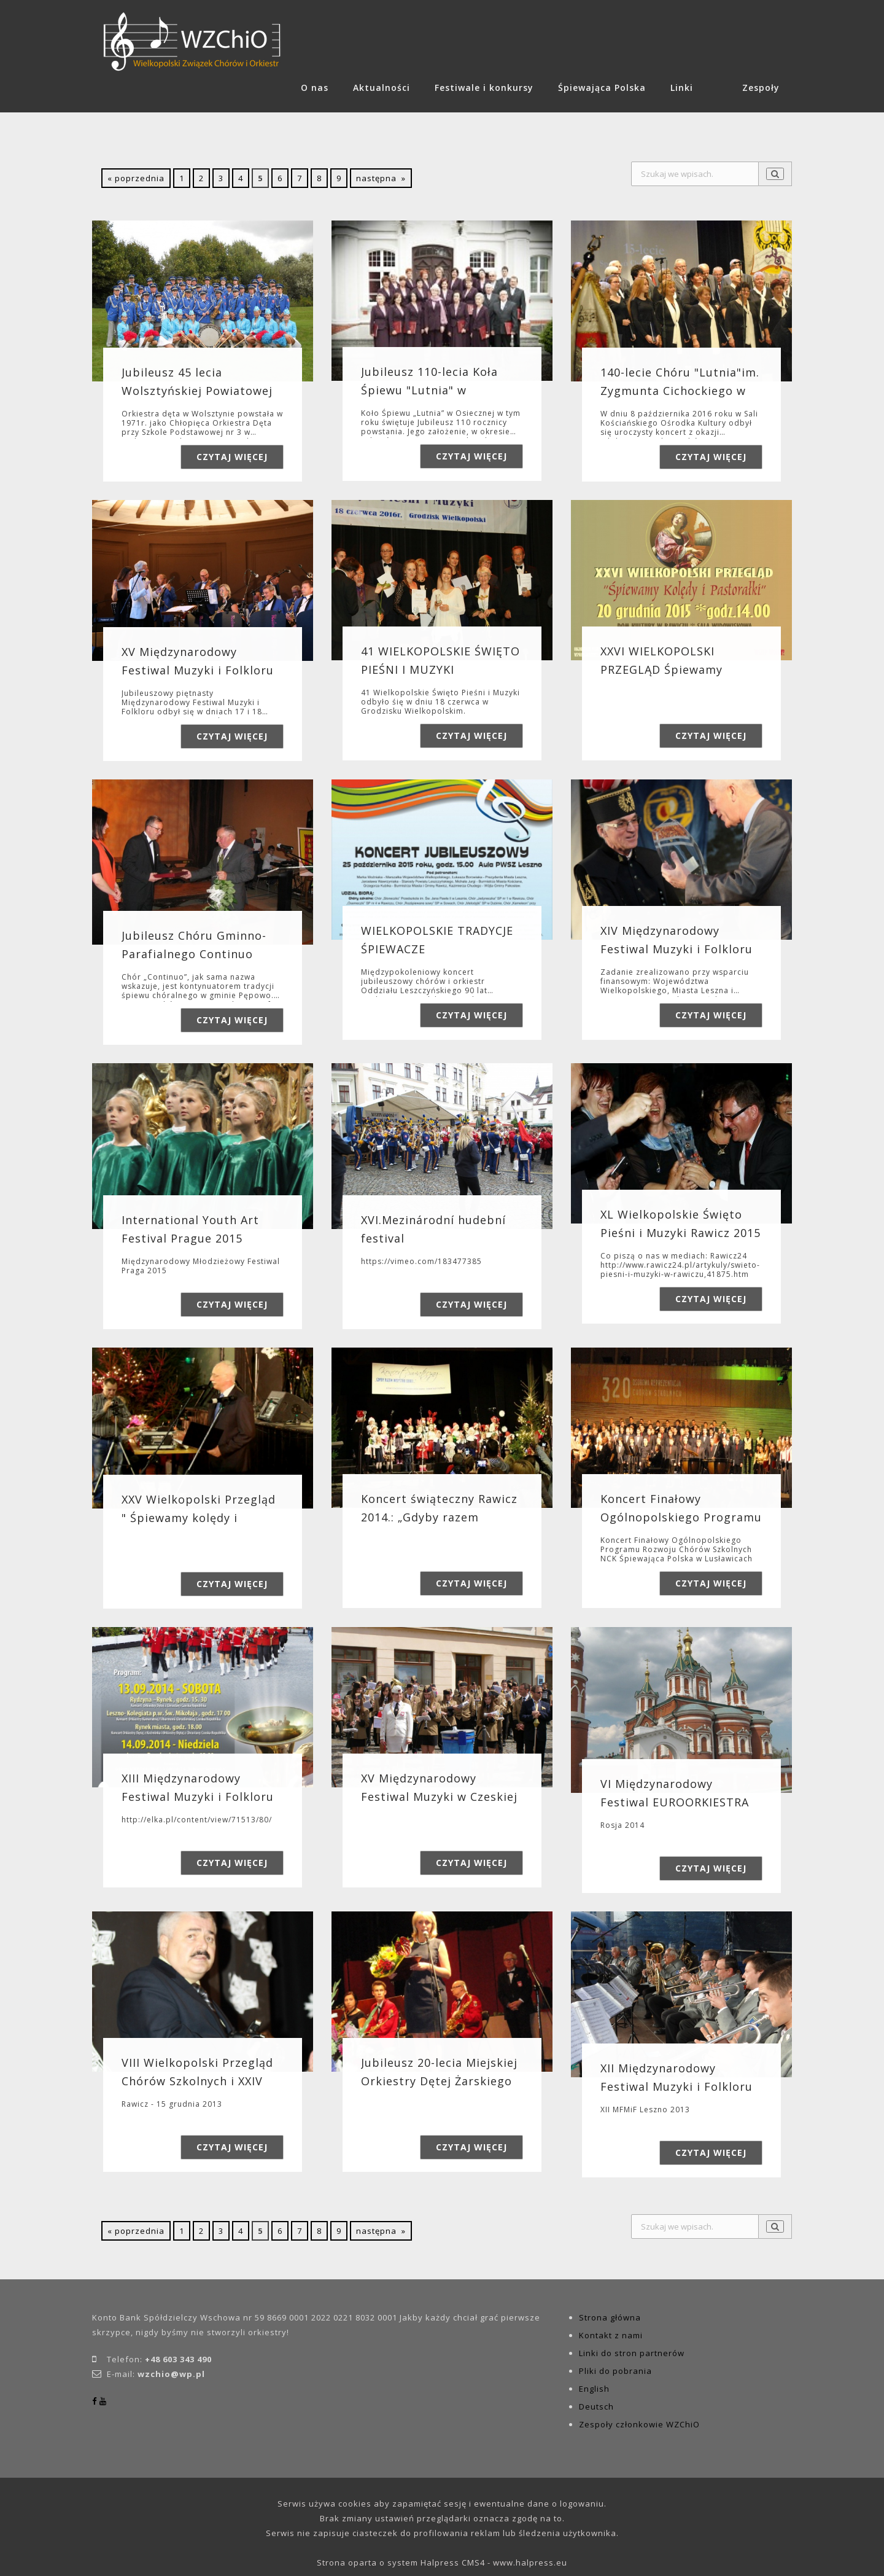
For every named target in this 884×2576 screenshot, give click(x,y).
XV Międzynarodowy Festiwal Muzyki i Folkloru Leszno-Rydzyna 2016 (198, 670)
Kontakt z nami (611, 2335)
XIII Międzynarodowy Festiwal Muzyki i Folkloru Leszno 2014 (198, 1797)
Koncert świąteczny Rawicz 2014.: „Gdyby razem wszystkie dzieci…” (439, 1517)
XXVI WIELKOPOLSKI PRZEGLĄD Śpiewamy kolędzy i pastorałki (661, 669)
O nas (314, 87)
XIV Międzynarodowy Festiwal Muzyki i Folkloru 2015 (676, 949)
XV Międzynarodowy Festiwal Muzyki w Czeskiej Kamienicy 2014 (439, 1797)
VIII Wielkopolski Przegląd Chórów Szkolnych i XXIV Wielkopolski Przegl (197, 2081)
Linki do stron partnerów (631, 2353)
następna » (381, 178)
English (594, 2388)
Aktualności (381, 87)
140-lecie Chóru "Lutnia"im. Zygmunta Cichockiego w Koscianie (679, 390)
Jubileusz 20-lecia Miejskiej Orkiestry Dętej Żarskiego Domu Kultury (439, 2081)
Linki (681, 87)
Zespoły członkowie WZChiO (639, 2424)
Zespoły (761, 87)
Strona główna (610, 2317)
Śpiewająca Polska (602, 87)
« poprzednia (136, 178)
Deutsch (596, 2406)
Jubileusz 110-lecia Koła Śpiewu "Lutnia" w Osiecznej (429, 390)
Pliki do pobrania (615, 2370)
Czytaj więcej (232, 457)
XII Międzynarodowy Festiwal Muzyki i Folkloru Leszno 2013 (676, 2086)
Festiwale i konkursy (484, 87)
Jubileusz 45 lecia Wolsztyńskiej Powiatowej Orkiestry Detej (197, 390)
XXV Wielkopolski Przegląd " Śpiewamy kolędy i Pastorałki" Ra (199, 1518)
